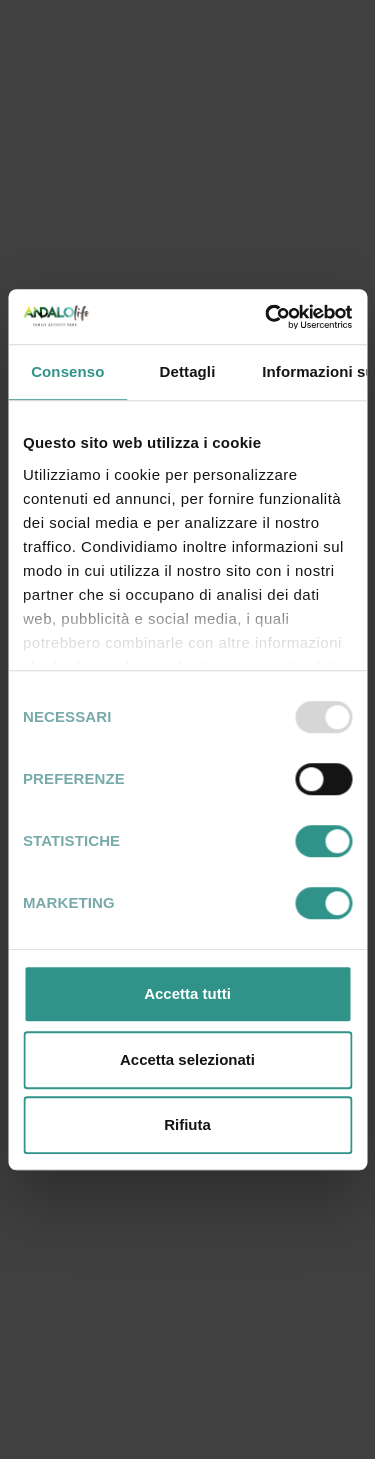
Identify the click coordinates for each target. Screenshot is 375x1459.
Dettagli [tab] (188, 371)
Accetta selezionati (187, 1059)
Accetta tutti (187, 993)
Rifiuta (187, 1124)
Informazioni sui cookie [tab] (314, 371)
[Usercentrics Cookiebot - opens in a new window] (267, 317)
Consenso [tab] (67, 371)
